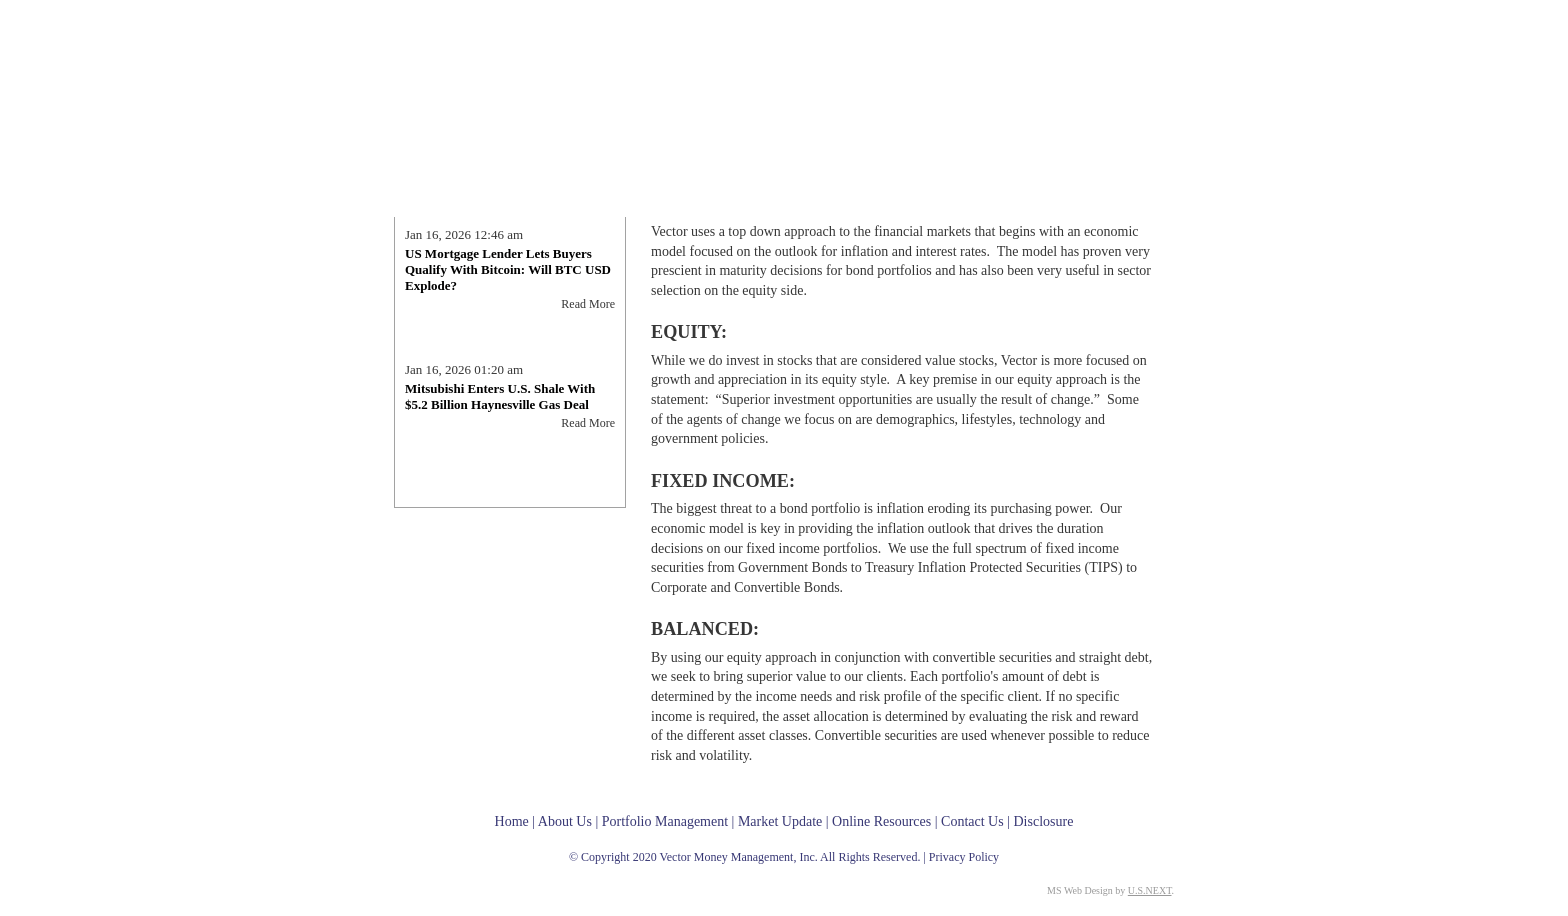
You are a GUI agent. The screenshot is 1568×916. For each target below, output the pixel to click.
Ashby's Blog (510, 574)
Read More (588, 304)
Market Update (941, 205)
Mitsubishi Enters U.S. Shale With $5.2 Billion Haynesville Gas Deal (500, 396)
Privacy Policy (964, 857)
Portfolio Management (823, 205)
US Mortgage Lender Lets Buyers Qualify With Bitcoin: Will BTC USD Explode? (508, 269)
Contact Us (1138, 205)
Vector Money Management (499, 75)
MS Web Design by (1109, 890)
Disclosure (1043, 821)
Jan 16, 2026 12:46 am (464, 234)
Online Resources (1055, 205)
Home (656, 205)
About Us (712, 205)
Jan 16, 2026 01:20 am (464, 369)
